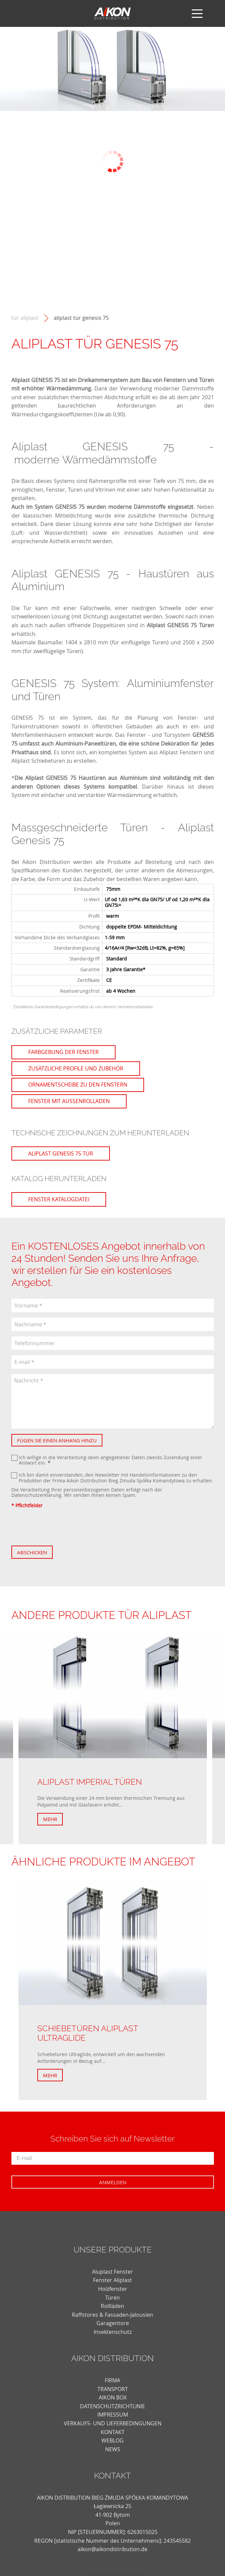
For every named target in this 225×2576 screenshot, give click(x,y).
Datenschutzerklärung (36, 1495)
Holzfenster (112, 2289)
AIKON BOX (113, 2397)
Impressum (112, 2414)
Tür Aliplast (25, 318)
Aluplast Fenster (112, 2271)
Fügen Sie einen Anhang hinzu (57, 1440)
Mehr (50, 1819)
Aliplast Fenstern (181, 752)
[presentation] (62, 1527)
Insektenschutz (113, 2332)
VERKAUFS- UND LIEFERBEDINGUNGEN (113, 2423)
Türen (112, 2297)
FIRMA (112, 2380)
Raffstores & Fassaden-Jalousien (112, 2314)
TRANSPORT (112, 2389)
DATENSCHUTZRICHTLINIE (112, 2406)
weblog (112, 2440)
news (112, 2449)
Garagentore (112, 2323)
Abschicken (32, 1552)
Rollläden (112, 2306)
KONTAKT (113, 2432)
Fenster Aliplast (112, 2280)
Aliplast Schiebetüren (38, 760)
